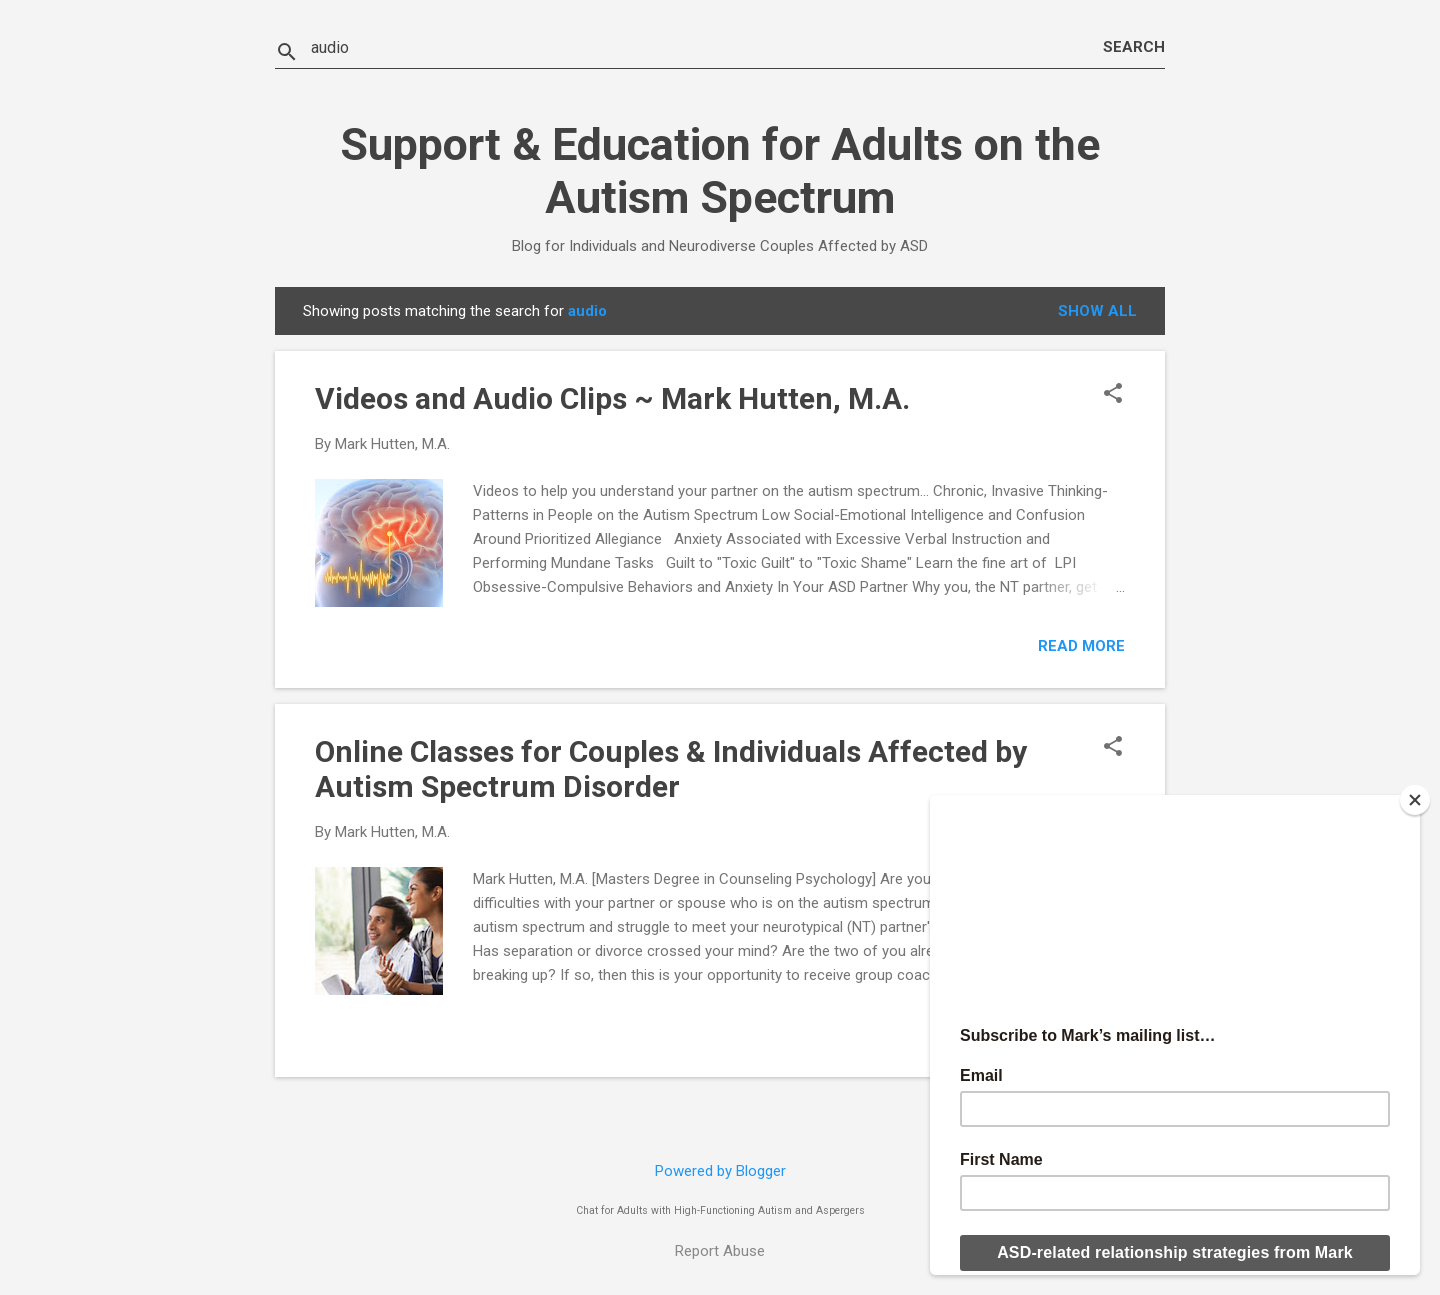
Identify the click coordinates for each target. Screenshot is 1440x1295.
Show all (1097, 311)
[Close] (1415, 800)
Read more (1081, 646)
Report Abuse (720, 1251)
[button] (1113, 395)
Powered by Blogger (720, 1171)
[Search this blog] (707, 48)
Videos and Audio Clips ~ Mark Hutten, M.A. (612, 398)
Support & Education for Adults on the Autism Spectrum (720, 171)
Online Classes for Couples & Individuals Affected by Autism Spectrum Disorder (671, 769)
